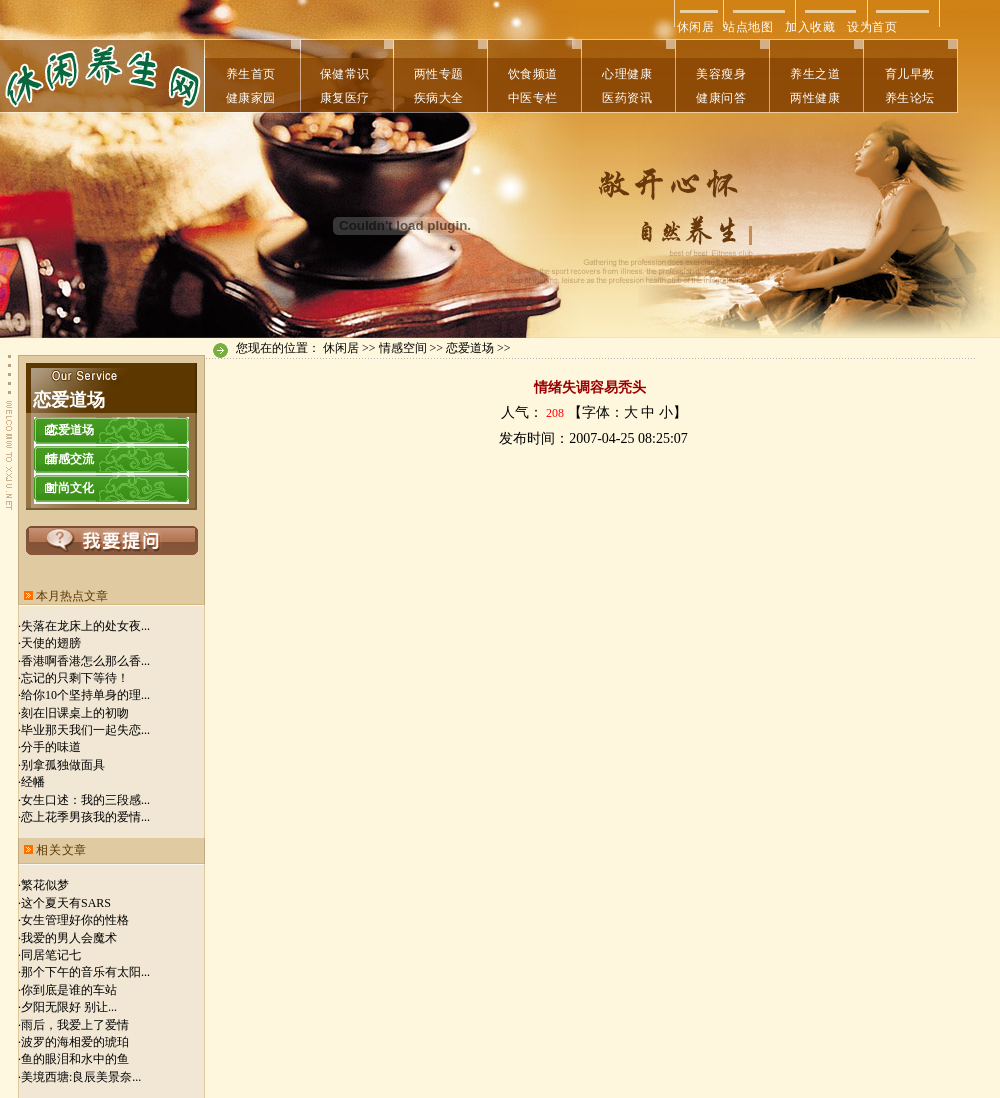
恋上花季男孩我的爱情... (85, 817)
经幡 (33, 782)
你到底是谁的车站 (69, 990)
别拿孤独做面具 (63, 765)
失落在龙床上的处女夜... (85, 626)
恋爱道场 (470, 348)
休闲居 (693, 27)
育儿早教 (910, 74)
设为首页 (872, 27)
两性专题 (439, 74)
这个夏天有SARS (66, 903)
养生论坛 (910, 98)
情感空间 (403, 348)
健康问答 (721, 98)
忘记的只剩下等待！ (75, 678)
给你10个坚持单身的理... (85, 695)
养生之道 (815, 74)
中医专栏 (533, 98)
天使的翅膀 (51, 643)
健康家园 (251, 98)
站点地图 (748, 27)
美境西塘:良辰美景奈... (81, 1077)
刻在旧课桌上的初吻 (75, 713)
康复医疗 (345, 98)
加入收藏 (810, 27)
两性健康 (815, 98)
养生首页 (251, 74)
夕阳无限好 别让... (69, 1007)
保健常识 (345, 74)
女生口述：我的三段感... (85, 800)
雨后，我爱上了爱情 (75, 1025)
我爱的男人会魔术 (69, 938)
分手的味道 (51, 747)
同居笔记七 (51, 955)
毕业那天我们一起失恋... (85, 730)
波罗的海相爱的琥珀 (75, 1042)
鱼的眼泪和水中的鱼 (75, 1059)
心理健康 (627, 74)
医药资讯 (627, 98)
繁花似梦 (45, 885)
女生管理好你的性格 (75, 920)
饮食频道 (533, 74)
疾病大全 (439, 98)
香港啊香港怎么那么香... (85, 661)
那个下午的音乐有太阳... (85, 972)
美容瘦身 (721, 74)
